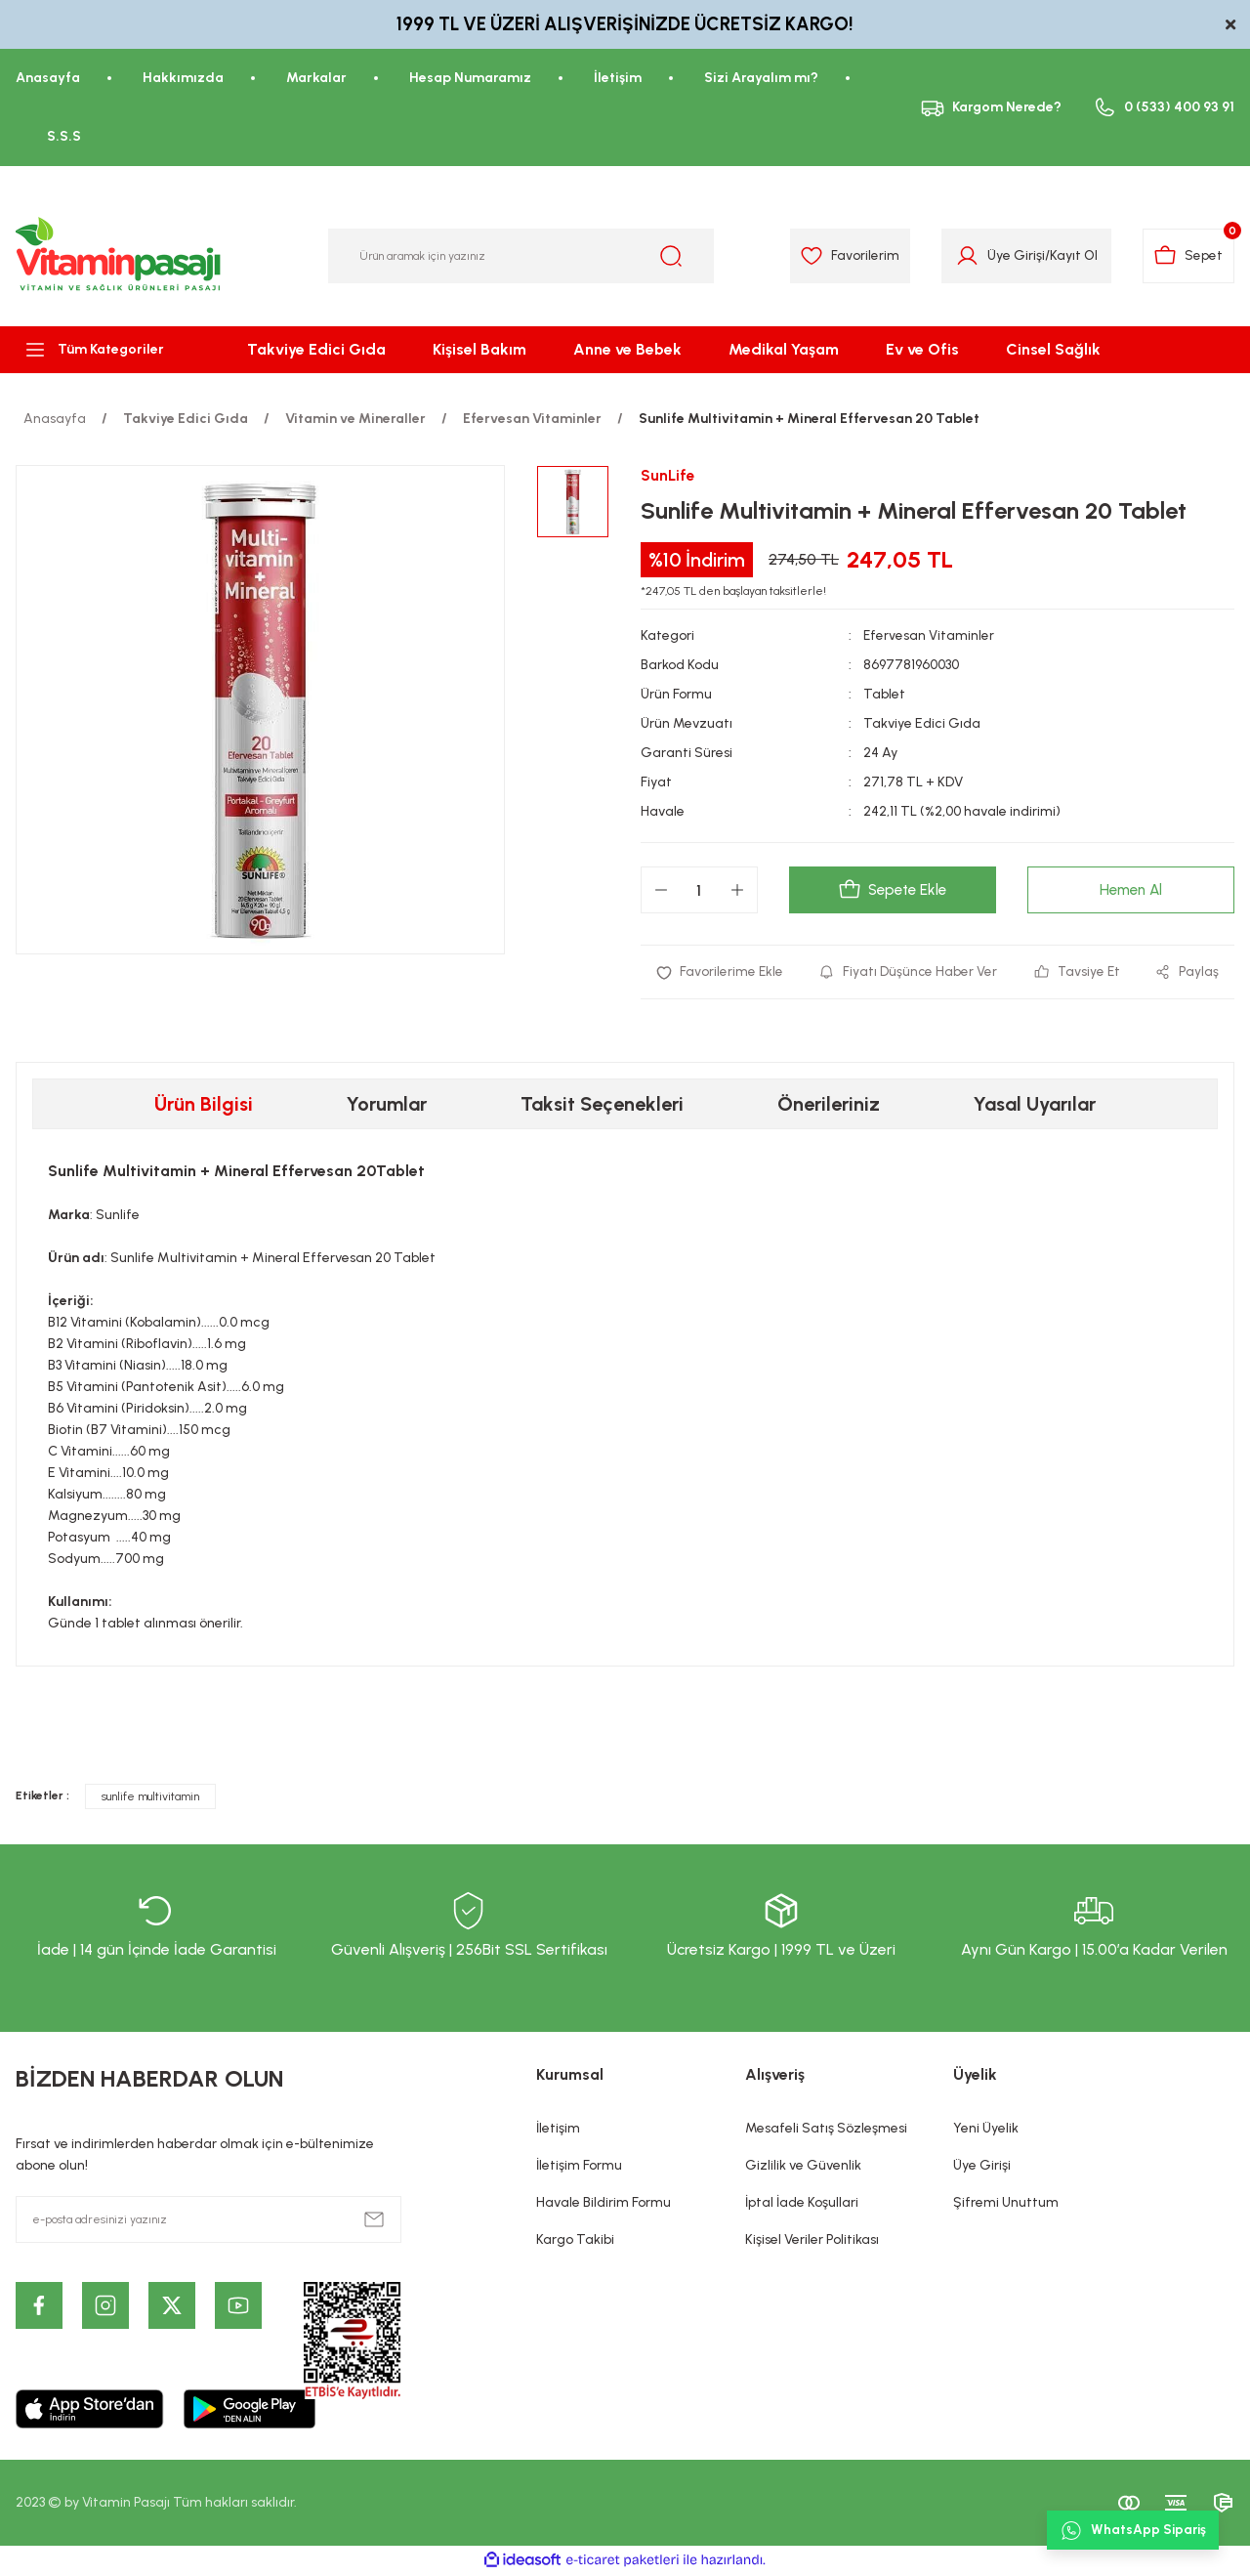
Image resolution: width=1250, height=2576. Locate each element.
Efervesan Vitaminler (928, 636)
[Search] (521, 256)
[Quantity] (699, 890)
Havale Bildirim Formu (603, 2203)
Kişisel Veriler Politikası (812, 2240)
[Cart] (1187, 256)
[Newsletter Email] (208, 2220)
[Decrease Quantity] (661, 890)
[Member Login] (962, 256)
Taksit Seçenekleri (602, 1105)
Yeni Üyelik (986, 2129)
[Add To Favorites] (720, 973)
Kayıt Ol (1069, 255)
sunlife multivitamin (150, 1797)
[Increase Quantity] (737, 890)
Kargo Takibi (575, 2240)
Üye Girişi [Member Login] (1011, 255)
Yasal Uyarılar (1035, 1105)
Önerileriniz (828, 1105)
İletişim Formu (579, 2166)
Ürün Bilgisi (203, 1105)
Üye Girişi (982, 2166)
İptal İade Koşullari (801, 2203)
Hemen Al (1131, 890)
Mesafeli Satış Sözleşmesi (826, 2129)
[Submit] (374, 2220)
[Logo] (119, 256)
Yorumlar (387, 1105)
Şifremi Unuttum (1006, 2203)
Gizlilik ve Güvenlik (803, 2166)
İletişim (558, 2129)
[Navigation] (104, 349)
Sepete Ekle (892, 891)
